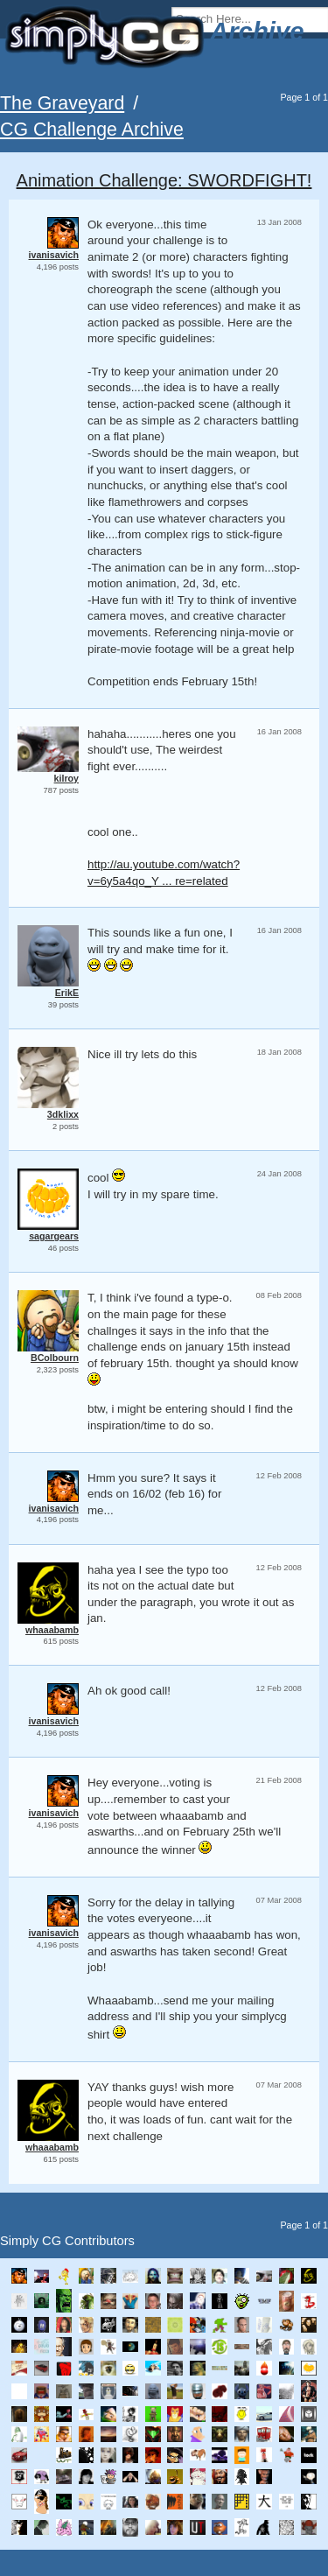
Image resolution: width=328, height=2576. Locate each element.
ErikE (67, 992)
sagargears (54, 1236)
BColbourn (55, 1357)
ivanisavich (54, 254)
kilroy (66, 778)
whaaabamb (52, 1630)
